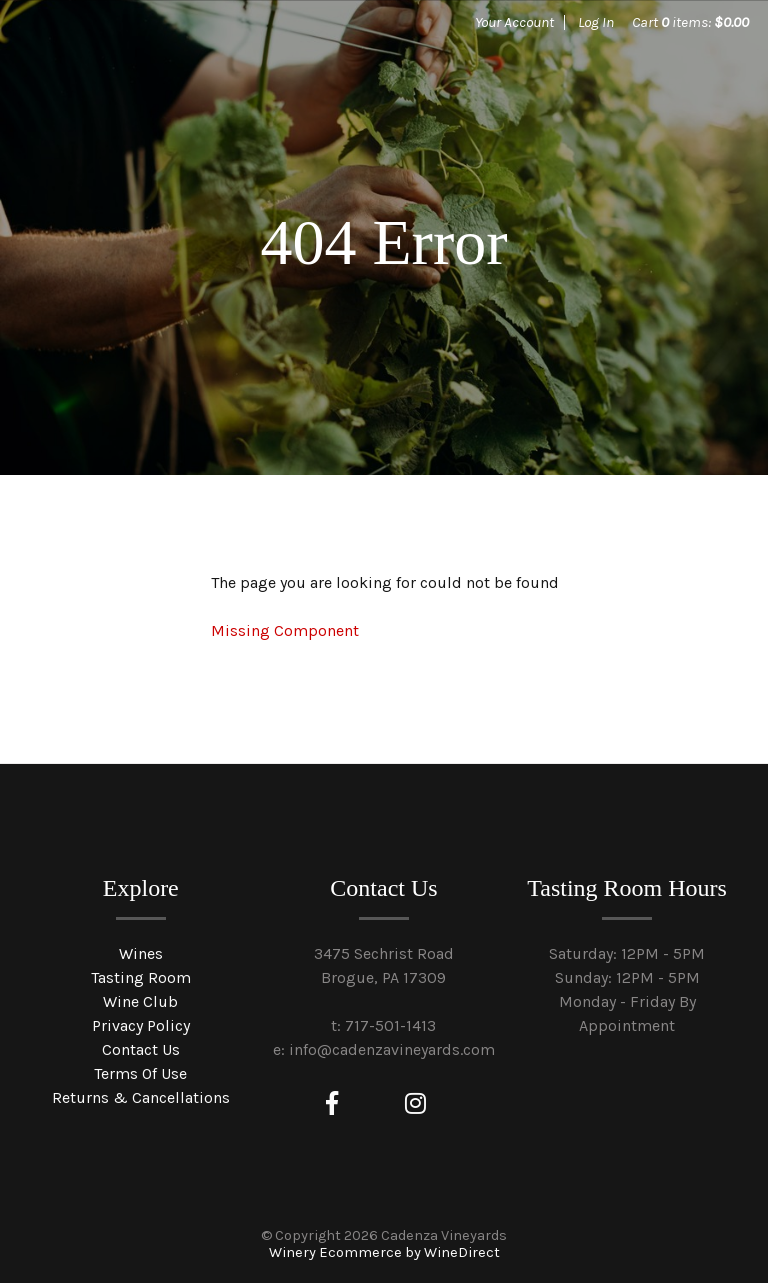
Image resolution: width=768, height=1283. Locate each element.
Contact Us (141, 1049)
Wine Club (140, 1001)
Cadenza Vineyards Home (170, 90)
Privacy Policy (141, 1025)
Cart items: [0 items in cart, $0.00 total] (690, 22)
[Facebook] (332, 1104)
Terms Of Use (140, 1073)
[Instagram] (415, 1104)
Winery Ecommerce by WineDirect (384, 1252)
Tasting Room (141, 977)
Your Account (514, 22)
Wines (141, 953)
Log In (596, 22)
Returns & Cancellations (141, 1097)
